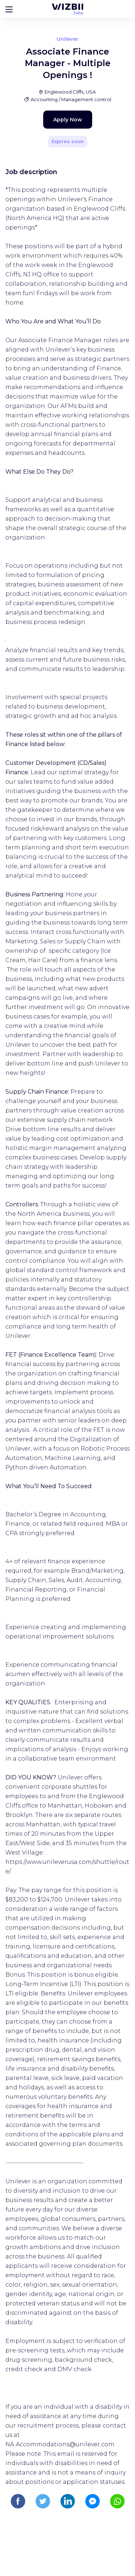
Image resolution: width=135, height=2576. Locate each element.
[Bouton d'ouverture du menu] (9, 9)
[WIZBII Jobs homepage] (67, 9)
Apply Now (67, 119)
